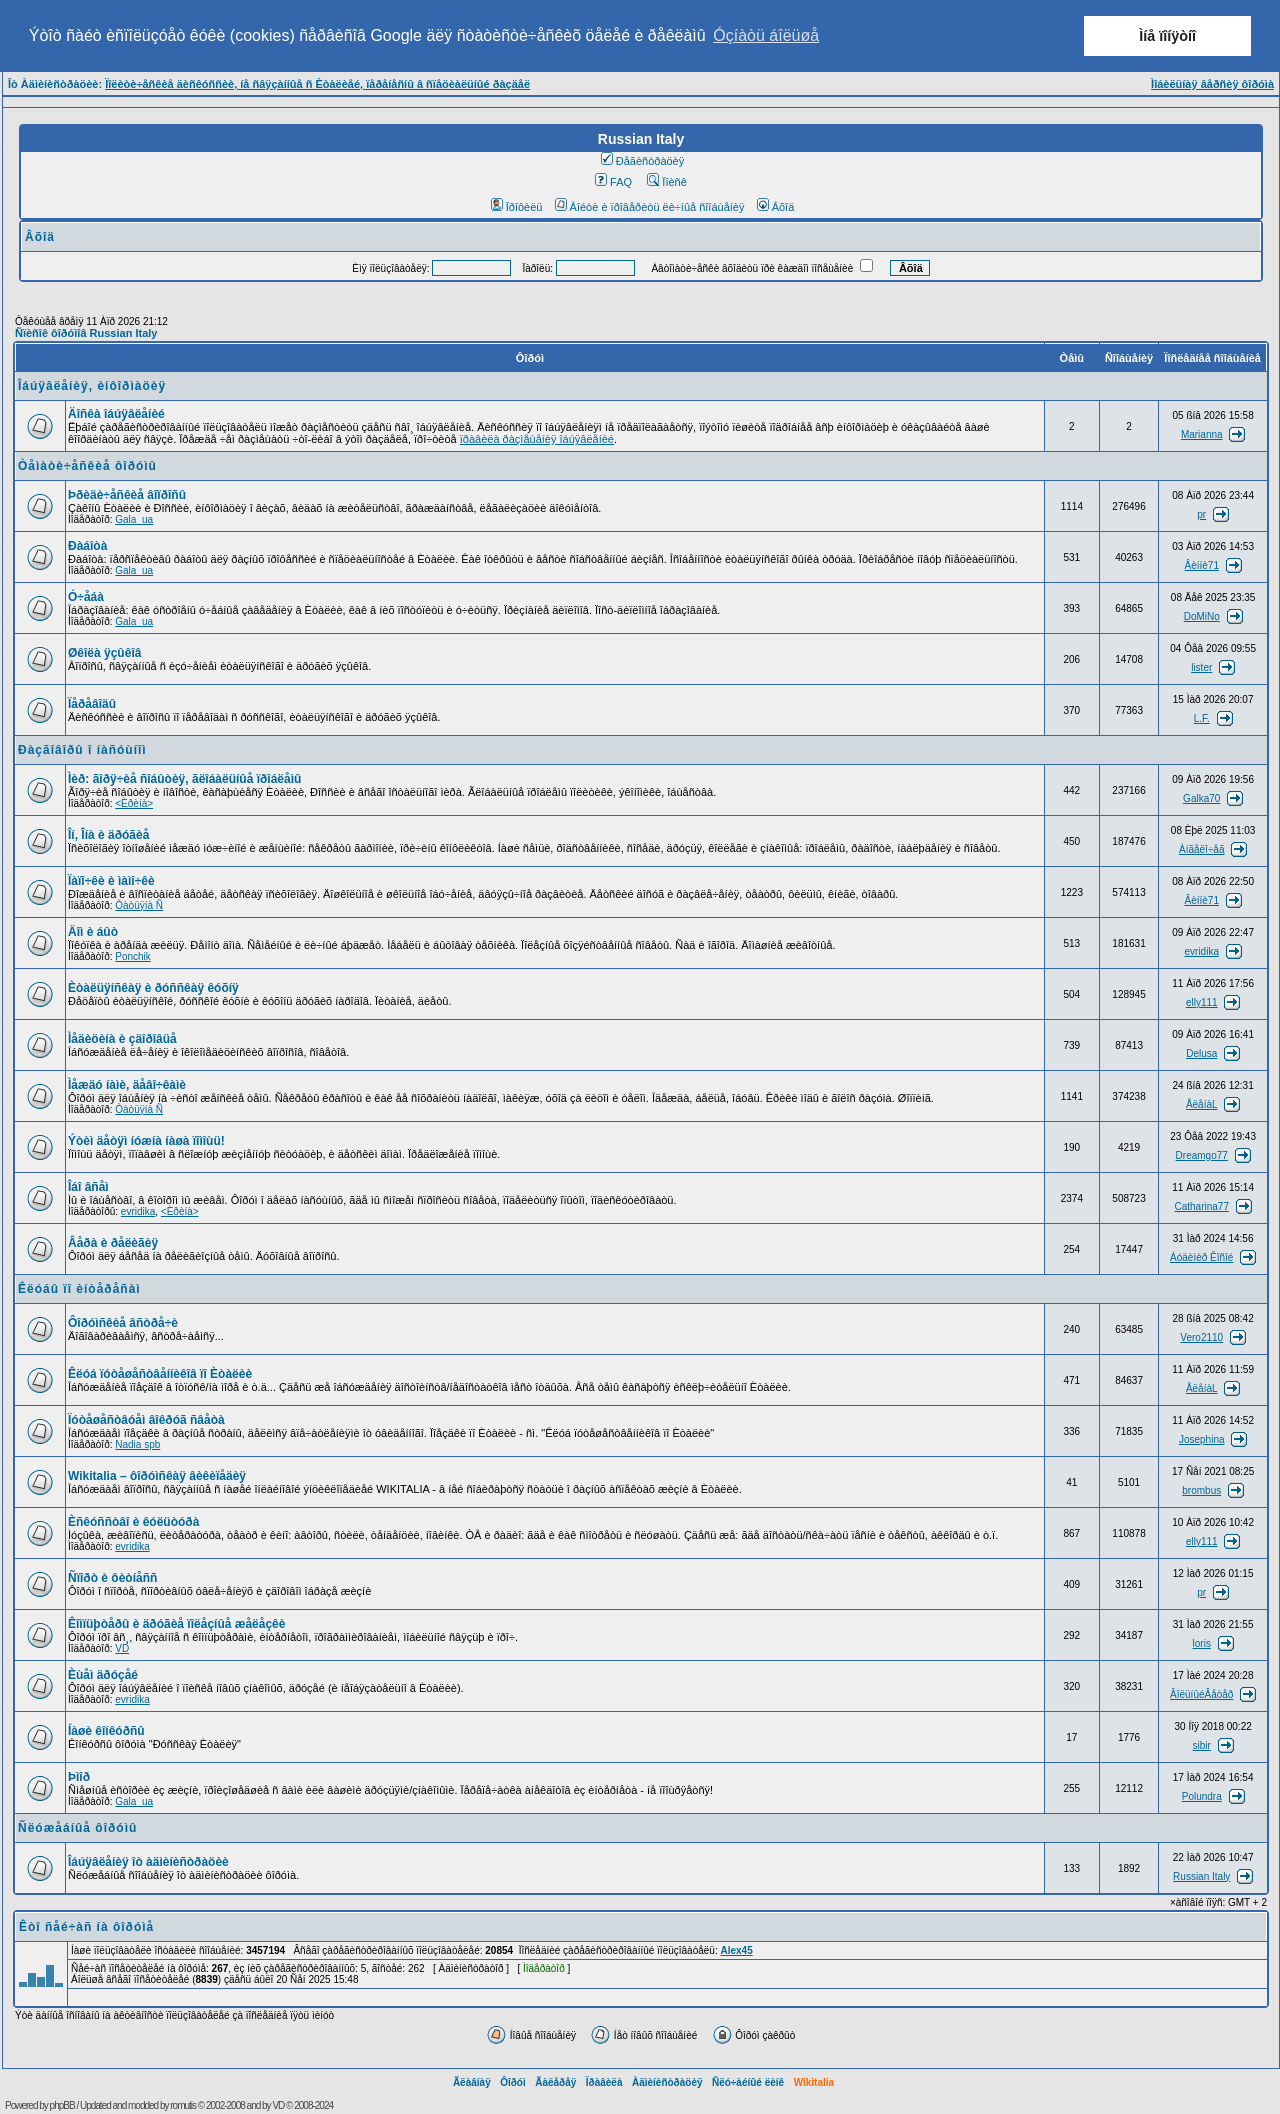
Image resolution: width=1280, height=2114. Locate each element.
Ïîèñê (666, 182)
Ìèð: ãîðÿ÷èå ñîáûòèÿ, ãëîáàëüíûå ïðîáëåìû (184, 779)
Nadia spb (137, 1444)
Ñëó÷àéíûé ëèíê (748, 2082)
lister (1201, 667)
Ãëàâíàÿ (472, 2082)
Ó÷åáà (86, 597)
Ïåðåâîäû (92, 704)
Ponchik (133, 956)
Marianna (1202, 434)
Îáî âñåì (88, 1187)
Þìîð (79, 1777)
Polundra (1202, 1796)
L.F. (1202, 718)
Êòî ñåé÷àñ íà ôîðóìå (86, 1927)
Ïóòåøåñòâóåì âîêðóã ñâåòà (146, 1420)
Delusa (1201, 1053)
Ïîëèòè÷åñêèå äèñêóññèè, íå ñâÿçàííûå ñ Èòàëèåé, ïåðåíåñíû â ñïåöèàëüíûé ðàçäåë (317, 84)
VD (122, 1648)
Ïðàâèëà (604, 2082)
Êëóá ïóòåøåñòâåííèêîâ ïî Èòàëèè (160, 1374)
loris (1202, 1643)
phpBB (62, 2105)
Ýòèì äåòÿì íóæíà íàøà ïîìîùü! (146, 1141)
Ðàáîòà (87, 546)
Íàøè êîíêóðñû (106, 1731)
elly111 (1202, 1002)
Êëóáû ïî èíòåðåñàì (79, 1289)
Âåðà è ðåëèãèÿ (113, 1243)
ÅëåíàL (1202, 1104)
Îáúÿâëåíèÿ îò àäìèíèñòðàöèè (148, 1862)
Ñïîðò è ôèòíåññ (112, 1578)
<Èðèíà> (134, 803)
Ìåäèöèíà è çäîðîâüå (122, 1039)
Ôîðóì (513, 2082)
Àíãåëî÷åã (1202, 849)
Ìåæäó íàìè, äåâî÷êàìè (127, 1085)
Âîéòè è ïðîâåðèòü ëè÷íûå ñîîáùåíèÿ (650, 207)
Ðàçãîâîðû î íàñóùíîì (82, 750)
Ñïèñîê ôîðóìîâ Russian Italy (86, 333)
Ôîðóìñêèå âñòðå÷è (123, 1323)
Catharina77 (1202, 1206)
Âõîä (776, 207)
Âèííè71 (1202, 565)
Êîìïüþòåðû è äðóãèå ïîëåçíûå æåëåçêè (176, 1624)
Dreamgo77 (1202, 1155)
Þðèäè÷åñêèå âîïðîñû (127, 495)
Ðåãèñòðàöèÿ (643, 161)
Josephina (1202, 1439)
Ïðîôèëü (517, 207)
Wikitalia (814, 2082)
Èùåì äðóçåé (103, 1675)
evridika (1202, 951)
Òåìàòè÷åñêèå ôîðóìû (87, 466)
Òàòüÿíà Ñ (139, 905)
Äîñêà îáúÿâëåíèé (116, 414)
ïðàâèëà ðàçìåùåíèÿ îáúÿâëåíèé (537, 439)
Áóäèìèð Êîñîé (1201, 1257)
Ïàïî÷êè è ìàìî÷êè (111, 881)
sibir (1202, 1745)
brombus (1201, 1490)
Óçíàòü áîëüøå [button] (766, 35)
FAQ (613, 182)
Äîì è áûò (93, 932)
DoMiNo (1202, 616)
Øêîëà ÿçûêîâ (104, 653)
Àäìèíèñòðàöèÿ (667, 2082)
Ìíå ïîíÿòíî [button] (1167, 36)
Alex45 (736, 1950)
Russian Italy (1201, 1876)
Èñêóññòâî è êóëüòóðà (133, 1522)
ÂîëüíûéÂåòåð (1201, 1694)
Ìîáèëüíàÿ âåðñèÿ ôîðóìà (1212, 84)
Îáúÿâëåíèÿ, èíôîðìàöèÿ (92, 386)
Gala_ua (134, 519)
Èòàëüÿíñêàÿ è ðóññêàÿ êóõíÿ (153, 988)
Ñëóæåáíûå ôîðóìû (77, 1828)
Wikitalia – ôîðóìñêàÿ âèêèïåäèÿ (157, 1476)
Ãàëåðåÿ (555, 2082)
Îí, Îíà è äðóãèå (108, 835)
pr (1201, 514)
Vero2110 (1201, 1337)
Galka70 (1201, 798)
